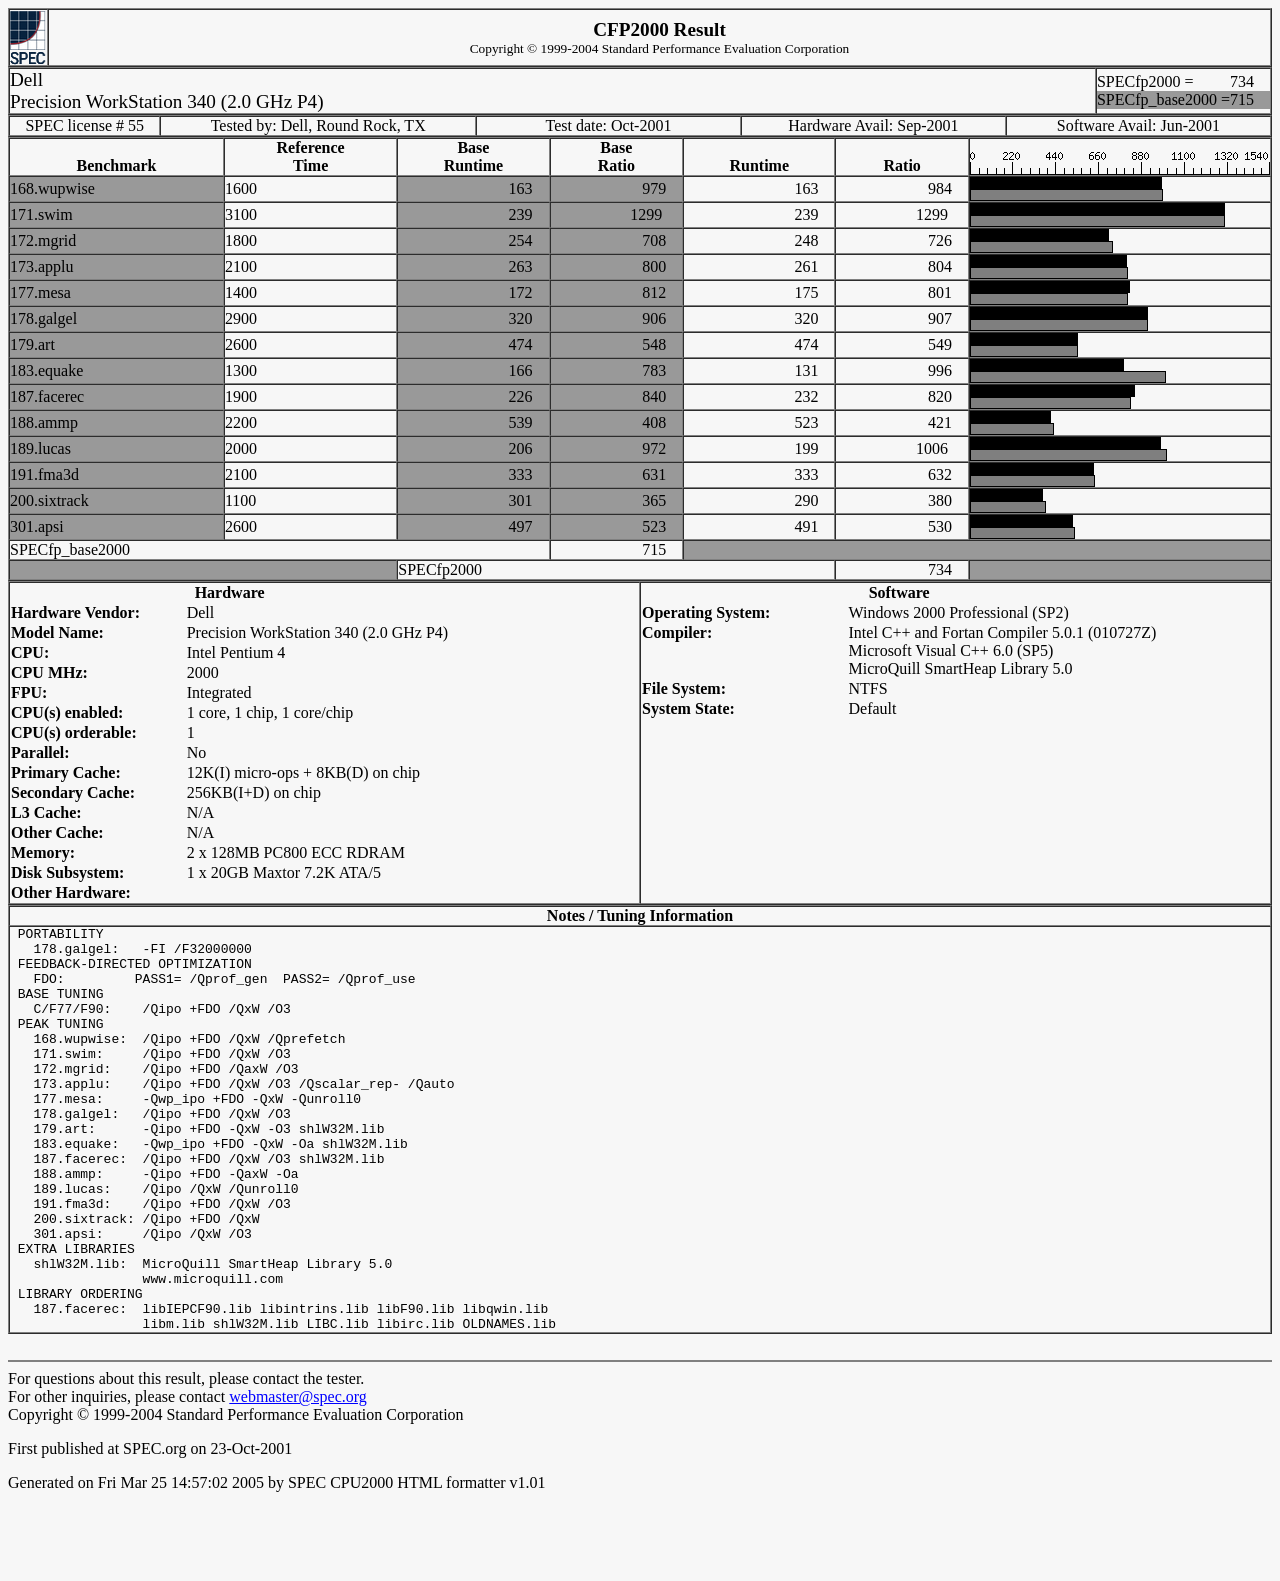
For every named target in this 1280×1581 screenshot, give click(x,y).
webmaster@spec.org (298, 1477)
